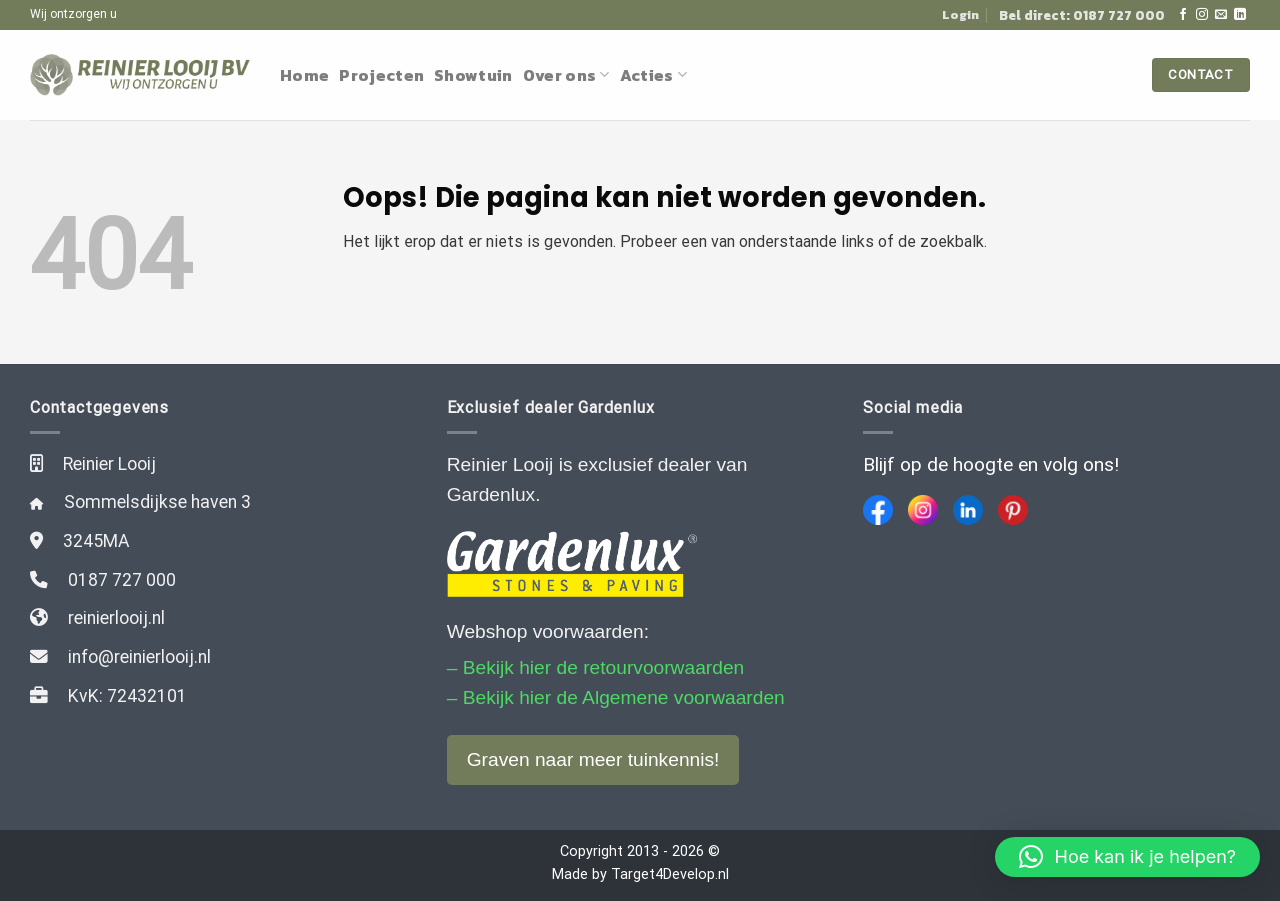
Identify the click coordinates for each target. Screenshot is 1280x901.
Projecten (381, 75)
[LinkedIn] (968, 510)
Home (304, 75)
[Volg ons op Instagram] (1202, 15)
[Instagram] (923, 510)
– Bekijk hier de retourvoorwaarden (596, 667)
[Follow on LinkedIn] (1240, 15)
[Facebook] (878, 510)
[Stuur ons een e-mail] (1221, 15)
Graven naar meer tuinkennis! (593, 759)
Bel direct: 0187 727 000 (1082, 15)
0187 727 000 (122, 580)
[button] (1127, 857)
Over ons (566, 75)
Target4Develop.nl (670, 874)
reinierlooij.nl (116, 618)
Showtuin (473, 75)
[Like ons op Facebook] (1183, 15)
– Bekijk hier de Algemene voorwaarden (616, 697)
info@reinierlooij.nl (139, 657)
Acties (653, 75)
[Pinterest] (1013, 510)
